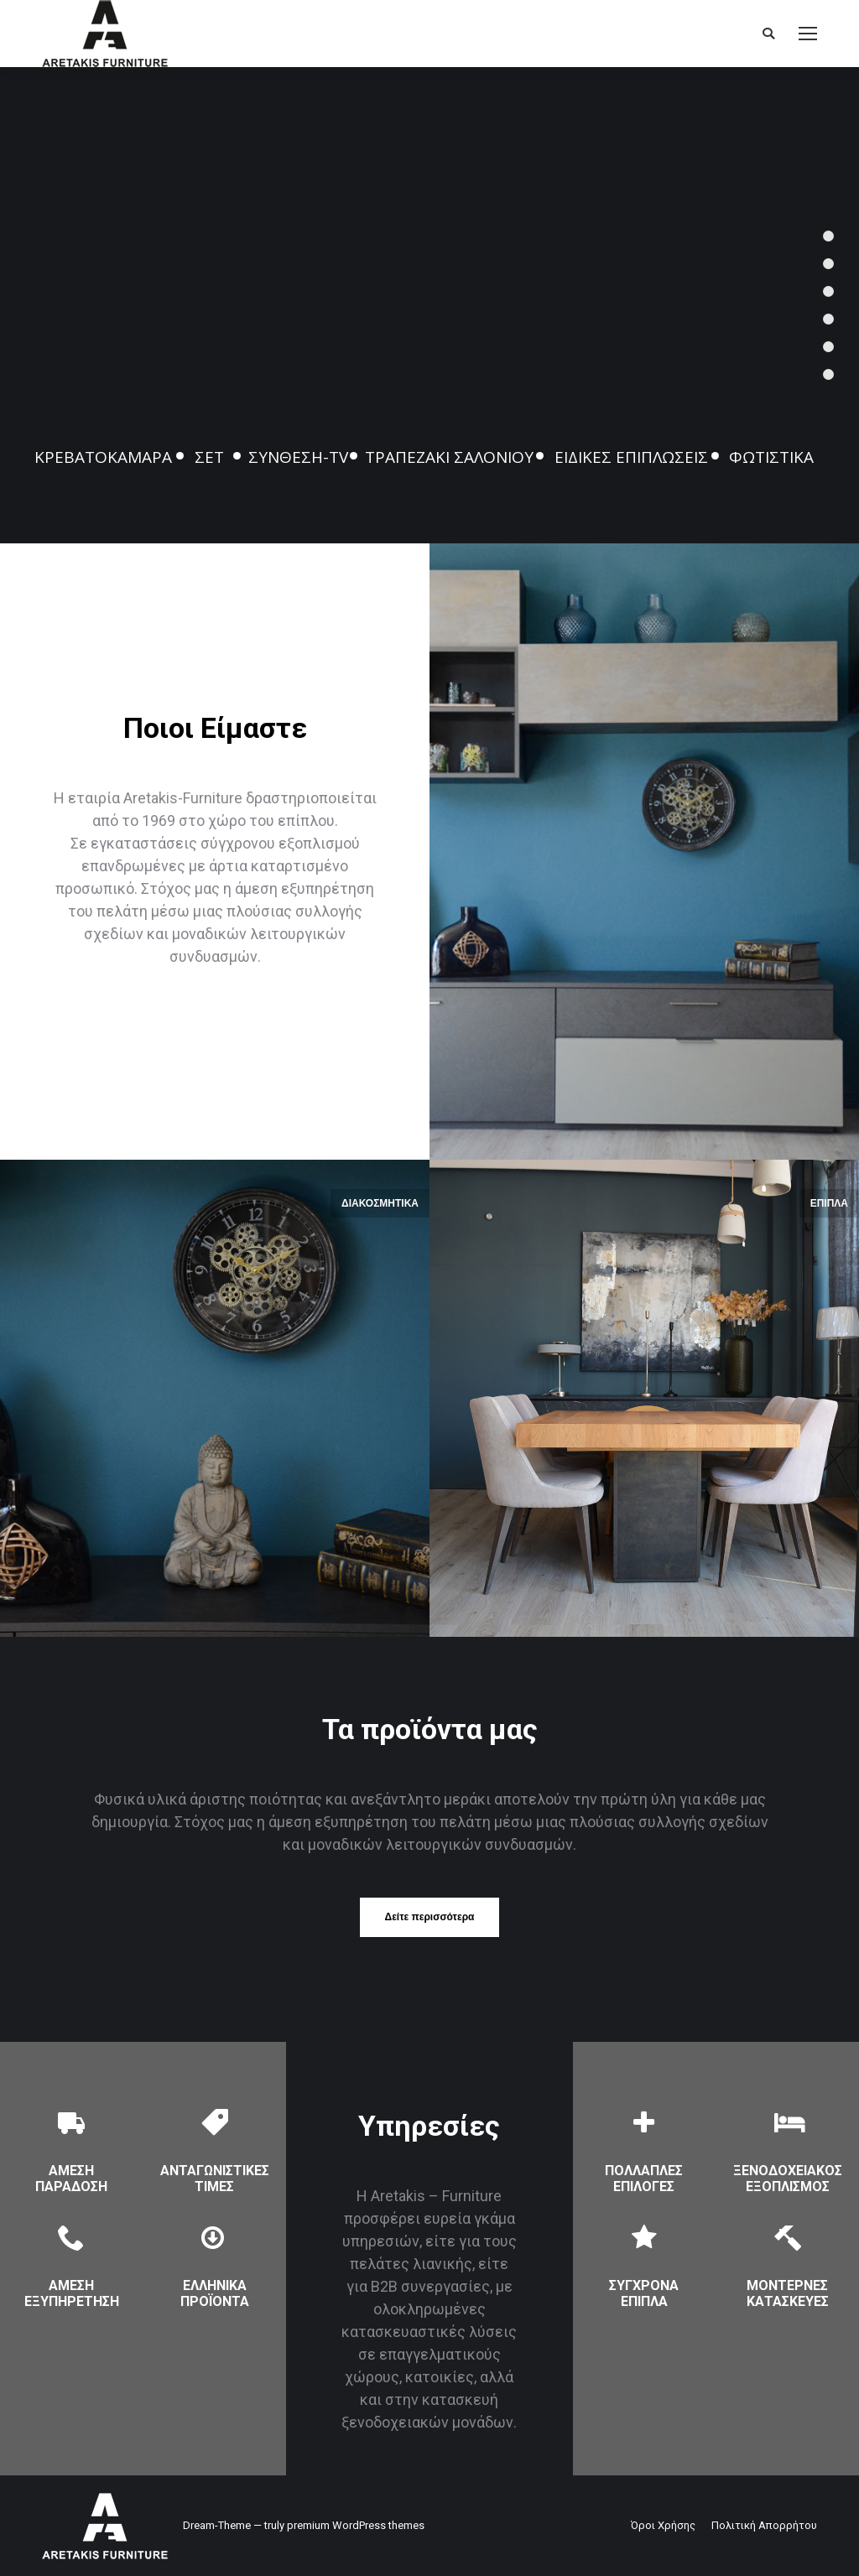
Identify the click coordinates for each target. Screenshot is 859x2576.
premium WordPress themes (355, 2525)
